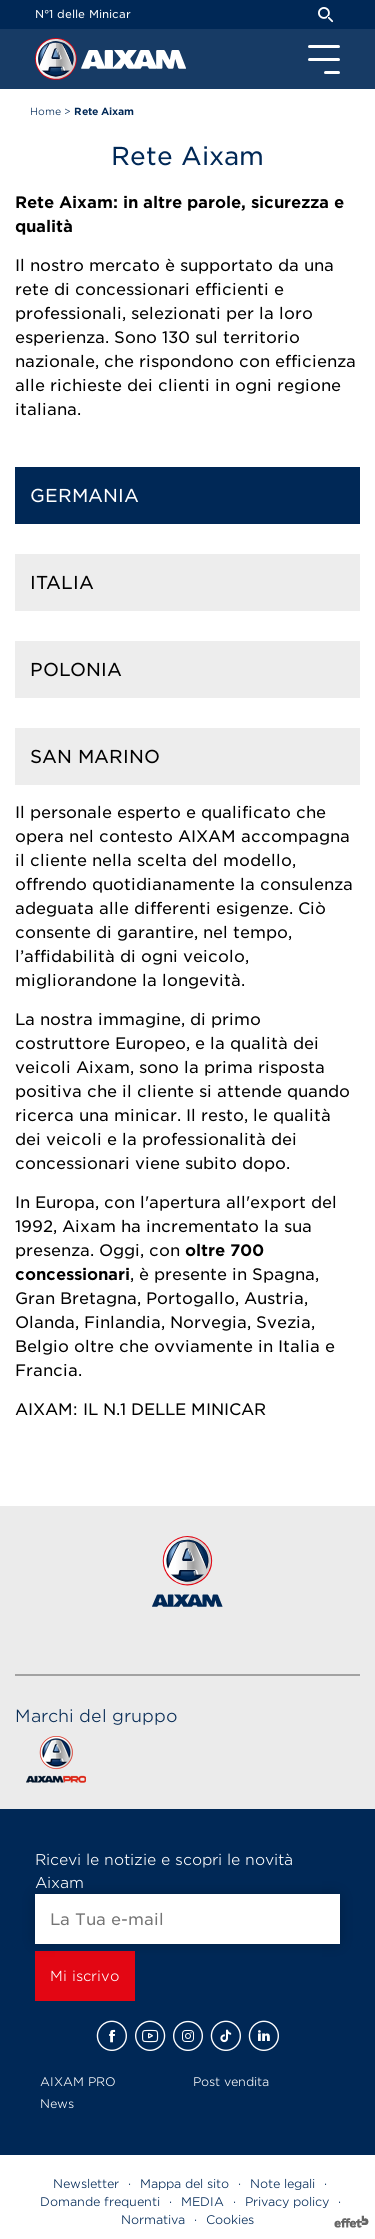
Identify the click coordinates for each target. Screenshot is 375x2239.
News (57, 2103)
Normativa (153, 2219)
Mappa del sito (184, 2183)
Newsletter (86, 2183)
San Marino (95, 756)
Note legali (282, 2183)
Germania (84, 495)
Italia (62, 582)
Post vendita (231, 2081)
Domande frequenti (100, 2201)
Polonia (76, 669)
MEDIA (202, 2201)
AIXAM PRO (78, 2081)
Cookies (230, 2219)
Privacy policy (287, 2201)
